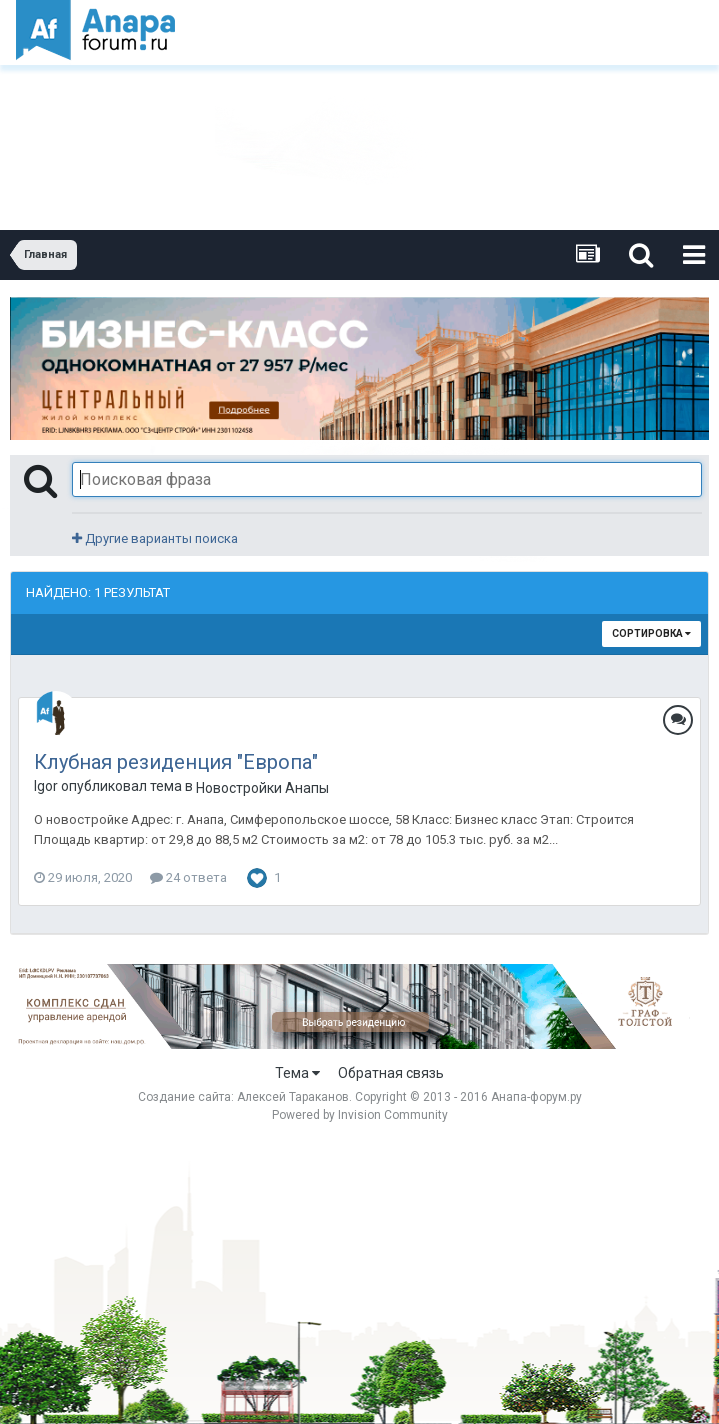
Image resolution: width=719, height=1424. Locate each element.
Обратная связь (391, 1073)
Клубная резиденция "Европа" (176, 762)
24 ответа (188, 877)
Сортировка (651, 633)
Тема (297, 1073)
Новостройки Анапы (262, 788)
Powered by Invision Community (360, 1115)
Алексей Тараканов (293, 1097)
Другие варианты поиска (155, 538)
